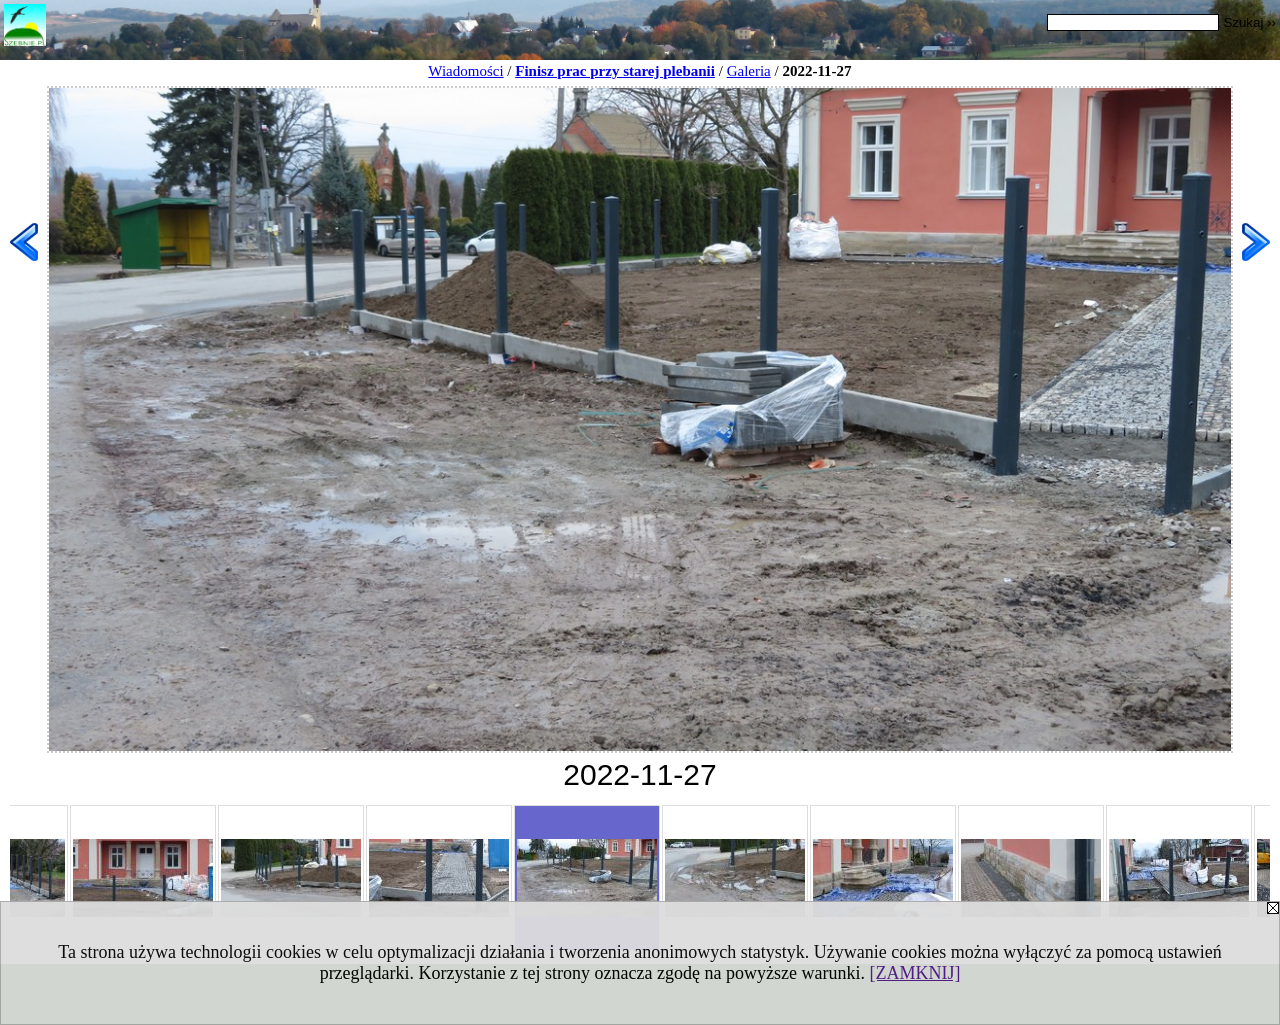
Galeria (749, 71)
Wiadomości (465, 71)
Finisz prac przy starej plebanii (615, 71)
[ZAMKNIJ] (914, 973)
